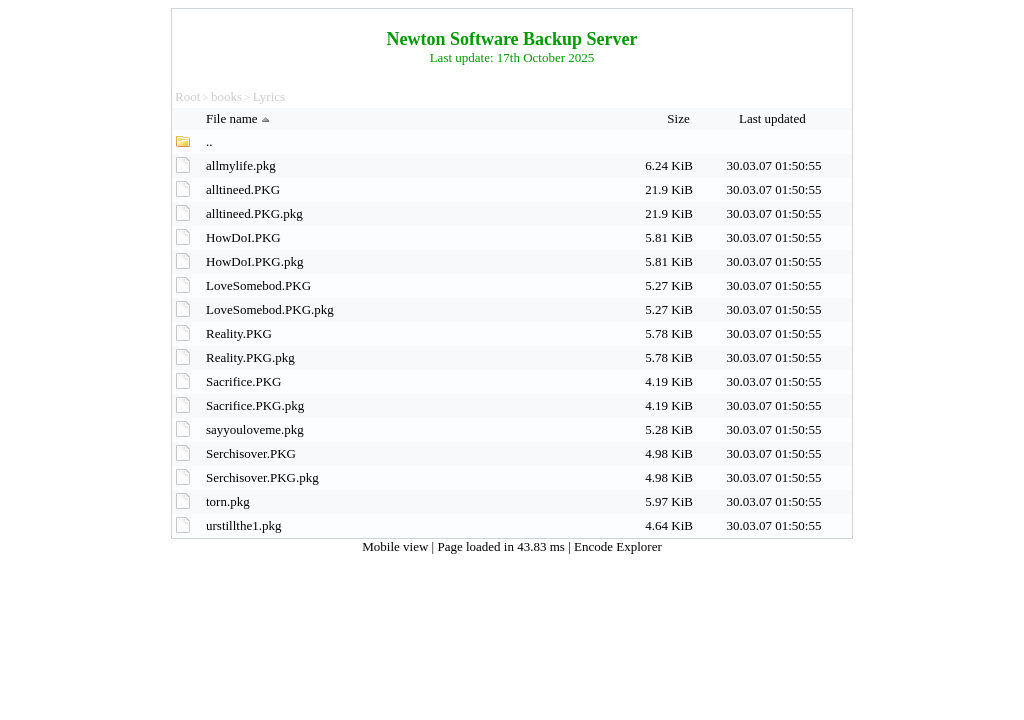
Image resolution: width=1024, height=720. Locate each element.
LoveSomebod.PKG (258, 285)
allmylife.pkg (241, 165)
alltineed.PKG (243, 189)
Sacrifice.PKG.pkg (255, 405)
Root (187, 96)
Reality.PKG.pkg (250, 357)
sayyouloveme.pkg (255, 429)
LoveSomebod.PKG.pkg (270, 309)
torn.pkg (228, 501)
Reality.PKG (239, 333)
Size (680, 118)
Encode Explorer (618, 546)
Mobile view (396, 546)
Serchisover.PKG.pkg (262, 477)
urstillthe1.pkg (243, 525)
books (226, 96)
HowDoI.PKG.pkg (255, 261)
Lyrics (269, 96)
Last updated (774, 118)
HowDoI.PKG (243, 237)
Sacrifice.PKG (243, 381)
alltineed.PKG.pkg (254, 213)
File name (240, 118)
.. (209, 141)
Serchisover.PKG (251, 453)
